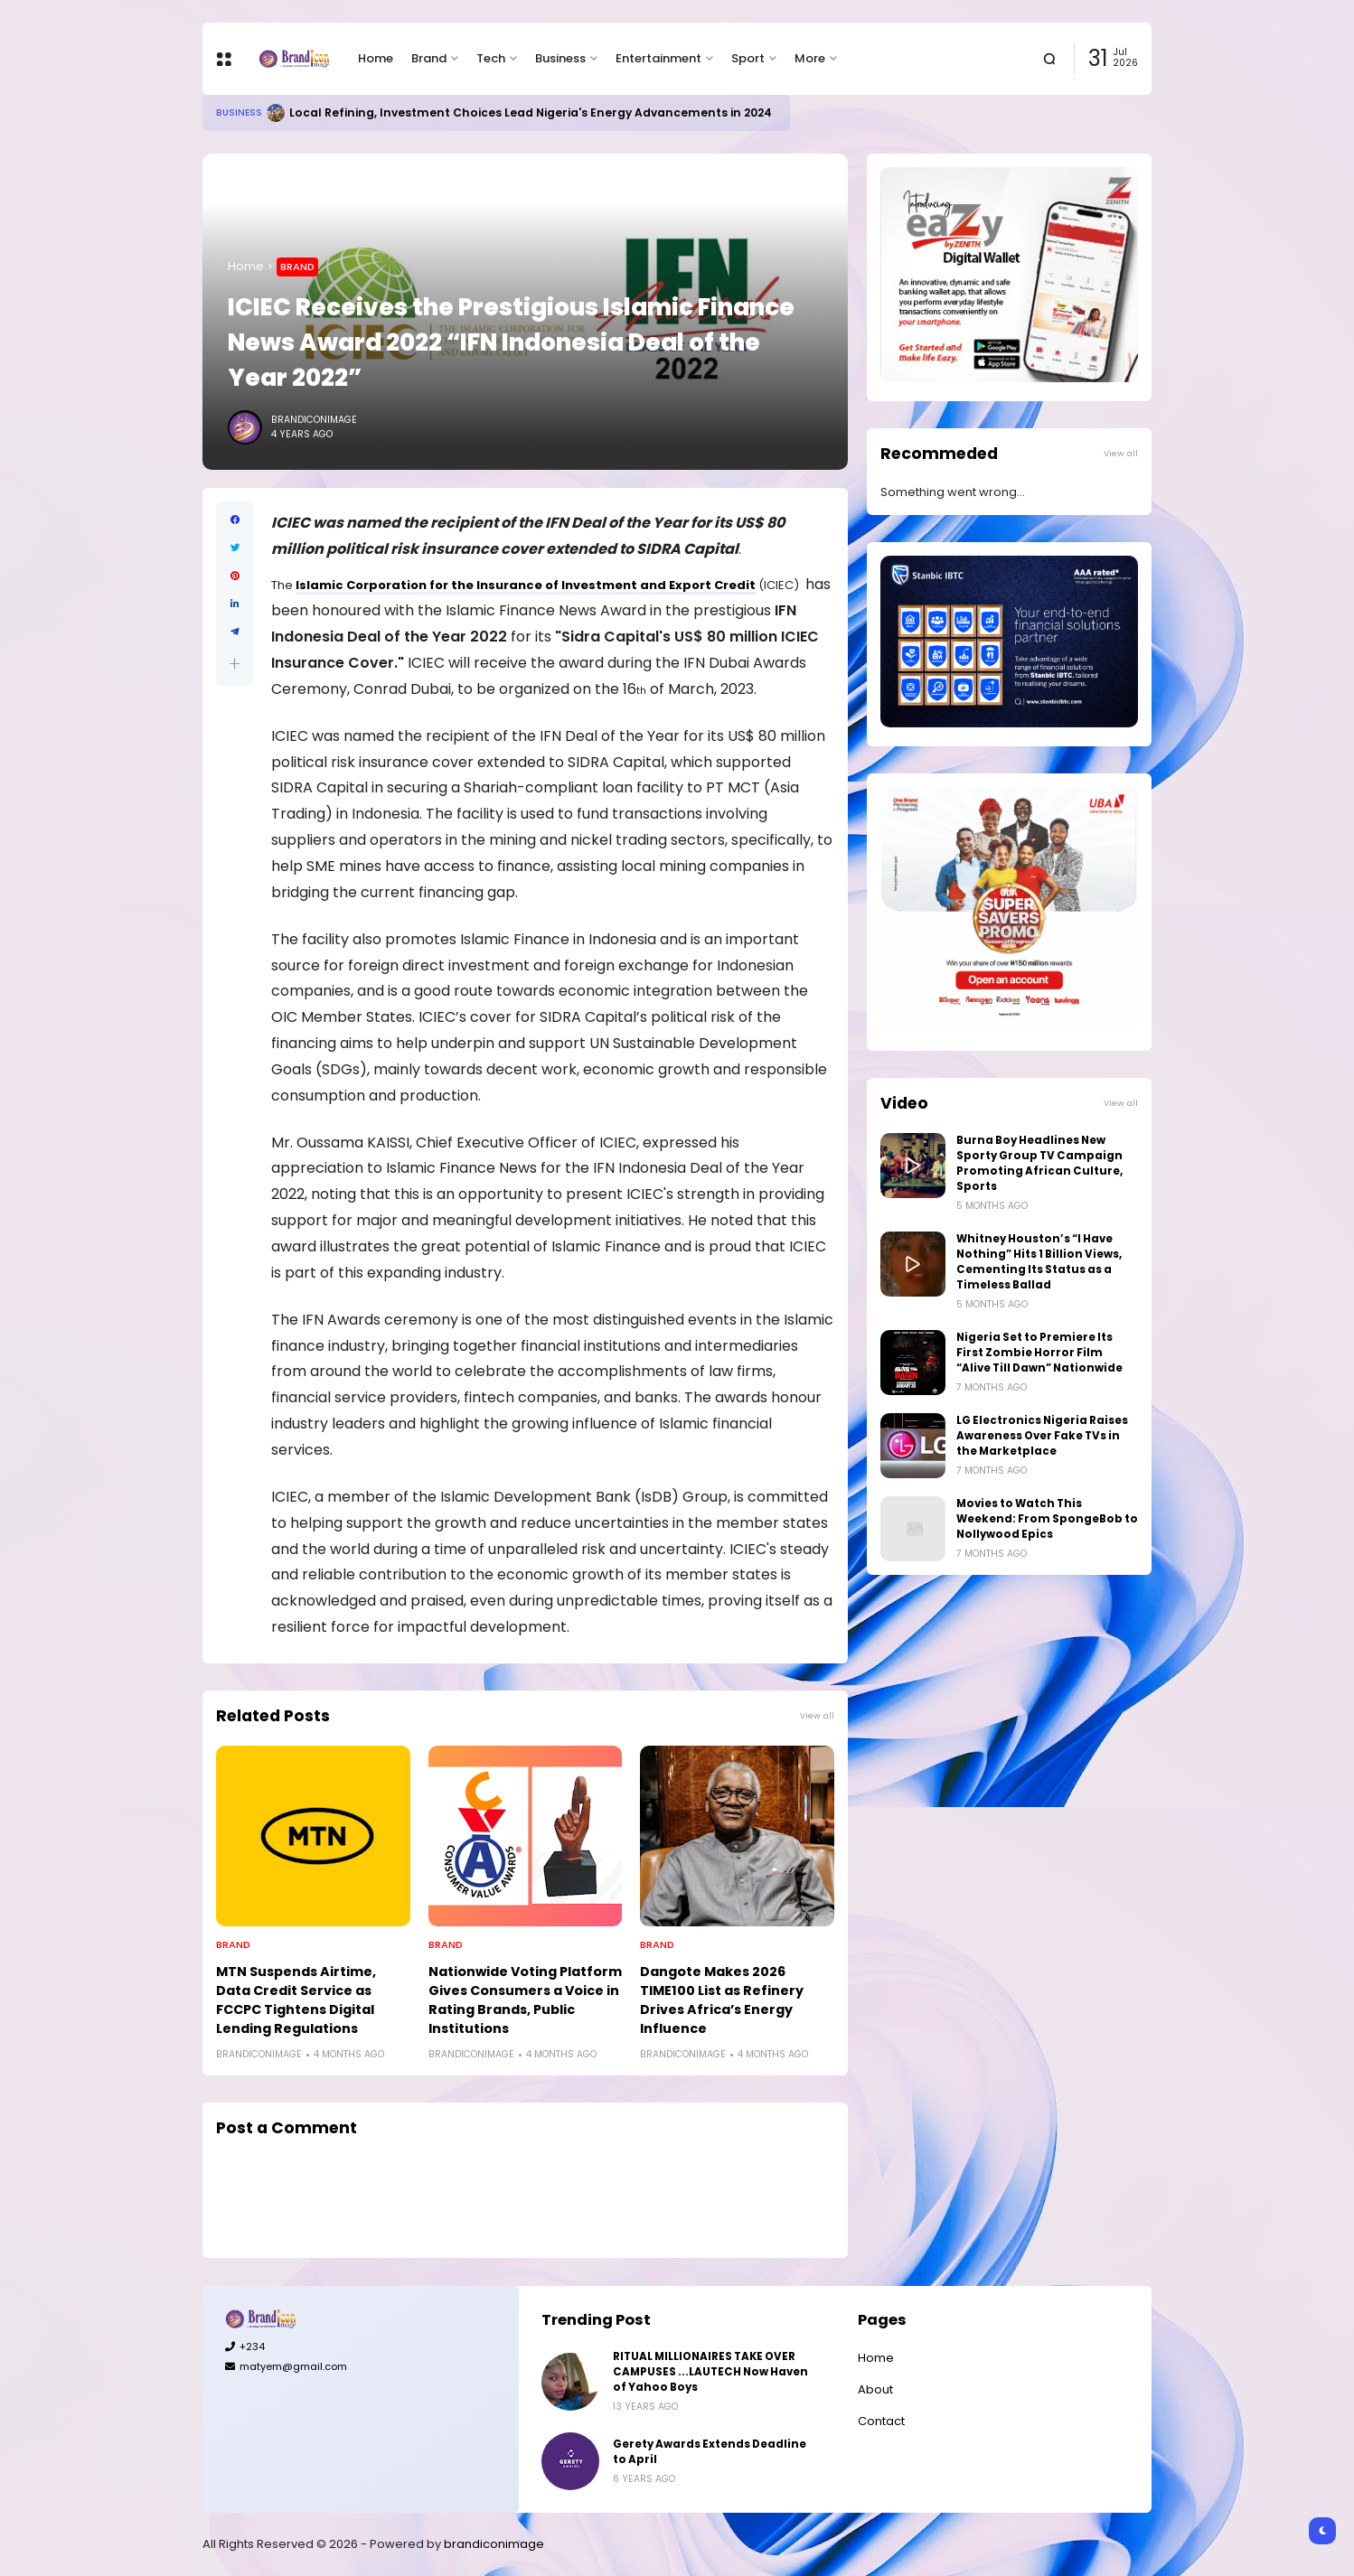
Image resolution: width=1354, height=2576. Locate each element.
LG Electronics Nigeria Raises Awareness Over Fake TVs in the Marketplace (1042, 1435)
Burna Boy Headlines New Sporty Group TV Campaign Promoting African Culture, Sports (1039, 1163)
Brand (429, 58)
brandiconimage (494, 2544)
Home (375, 58)
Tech (490, 58)
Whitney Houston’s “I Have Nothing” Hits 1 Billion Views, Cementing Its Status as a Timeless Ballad (1039, 1262)
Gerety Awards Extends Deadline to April (709, 2452)
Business (560, 58)
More (810, 58)
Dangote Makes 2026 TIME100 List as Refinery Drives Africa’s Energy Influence (722, 1999)
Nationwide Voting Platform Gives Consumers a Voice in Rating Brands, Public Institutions (525, 1999)
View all (817, 1715)
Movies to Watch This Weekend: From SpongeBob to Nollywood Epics (1047, 1518)
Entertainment (658, 58)
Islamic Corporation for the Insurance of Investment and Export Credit (526, 585)
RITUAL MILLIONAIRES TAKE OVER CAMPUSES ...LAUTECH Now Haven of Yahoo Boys (710, 2371)
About (875, 2389)
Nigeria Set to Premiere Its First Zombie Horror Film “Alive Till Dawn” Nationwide (1039, 1352)
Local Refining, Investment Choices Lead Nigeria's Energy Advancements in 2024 (530, 112)
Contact (881, 2421)
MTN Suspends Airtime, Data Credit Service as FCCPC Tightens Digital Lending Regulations (296, 1999)
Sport (748, 58)
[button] (235, 663)
